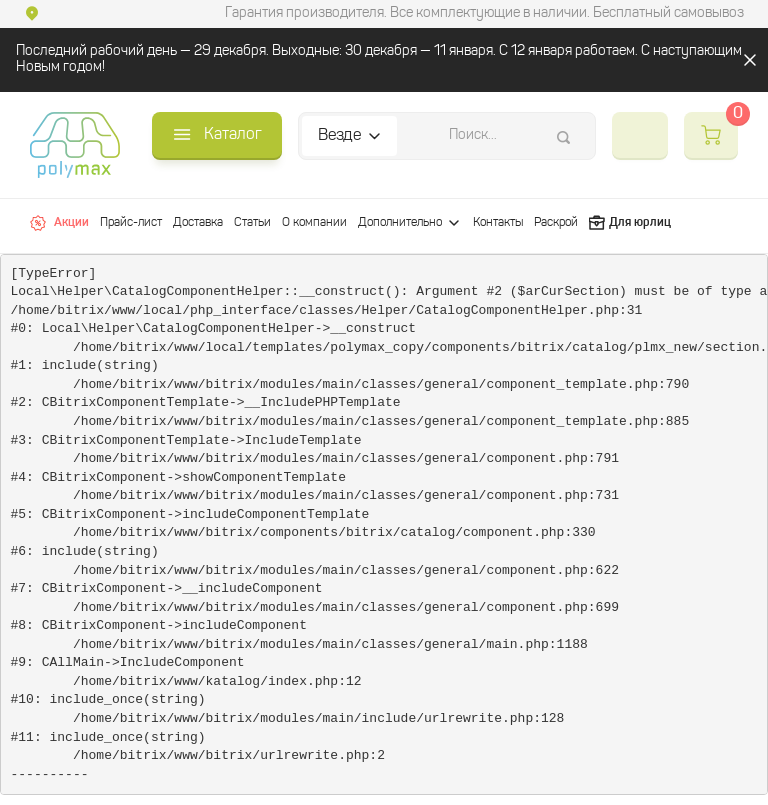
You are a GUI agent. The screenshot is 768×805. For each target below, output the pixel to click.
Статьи (252, 223)
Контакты (498, 223)
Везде (340, 136)
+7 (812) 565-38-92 (640, 136)
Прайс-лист (131, 223)
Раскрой (556, 223)
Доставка (198, 223)
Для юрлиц (630, 223)
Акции (59, 223)
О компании (314, 223)
